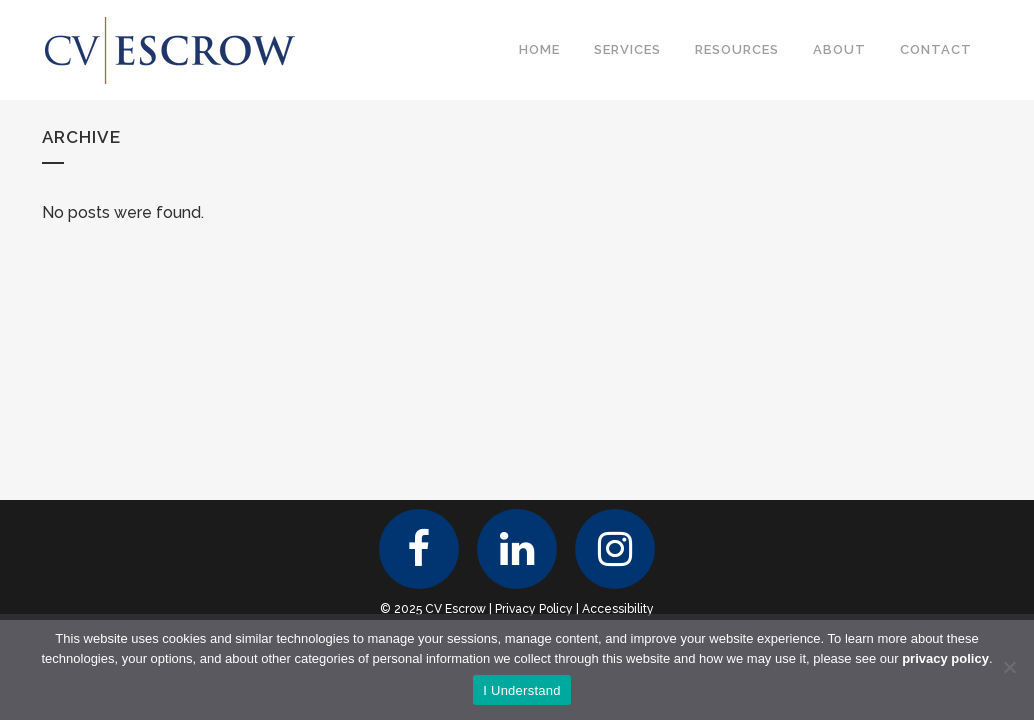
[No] (1009, 667)
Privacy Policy (534, 609)
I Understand (521, 690)
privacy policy (945, 658)
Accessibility (618, 609)
